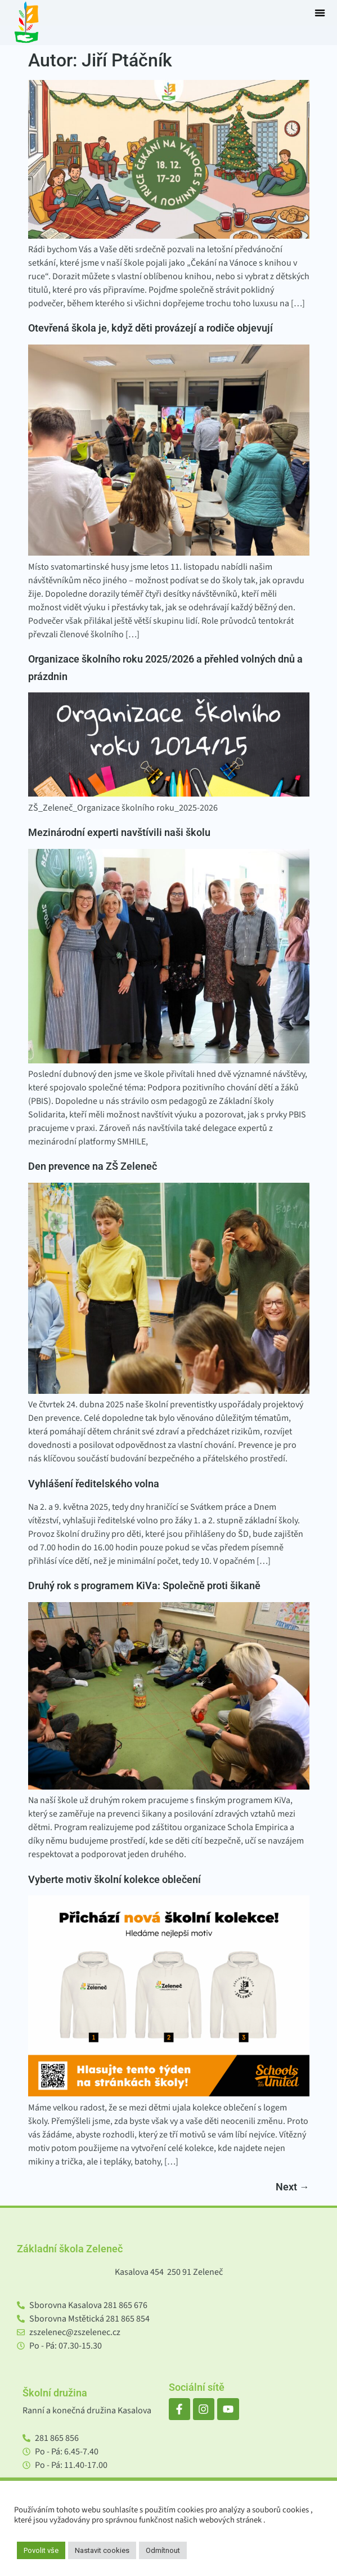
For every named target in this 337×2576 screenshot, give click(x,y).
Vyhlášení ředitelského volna (93, 1484)
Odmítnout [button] (163, 2550)
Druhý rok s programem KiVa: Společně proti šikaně (144, 1585)
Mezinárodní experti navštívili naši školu (119, 832)
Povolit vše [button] (41, 2550)
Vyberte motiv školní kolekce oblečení (114, 1879)
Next (292, 2187)
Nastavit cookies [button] (102, 2550)
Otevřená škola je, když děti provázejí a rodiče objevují (150, 328)
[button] (320, 13)
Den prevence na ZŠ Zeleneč (92, 1166)
